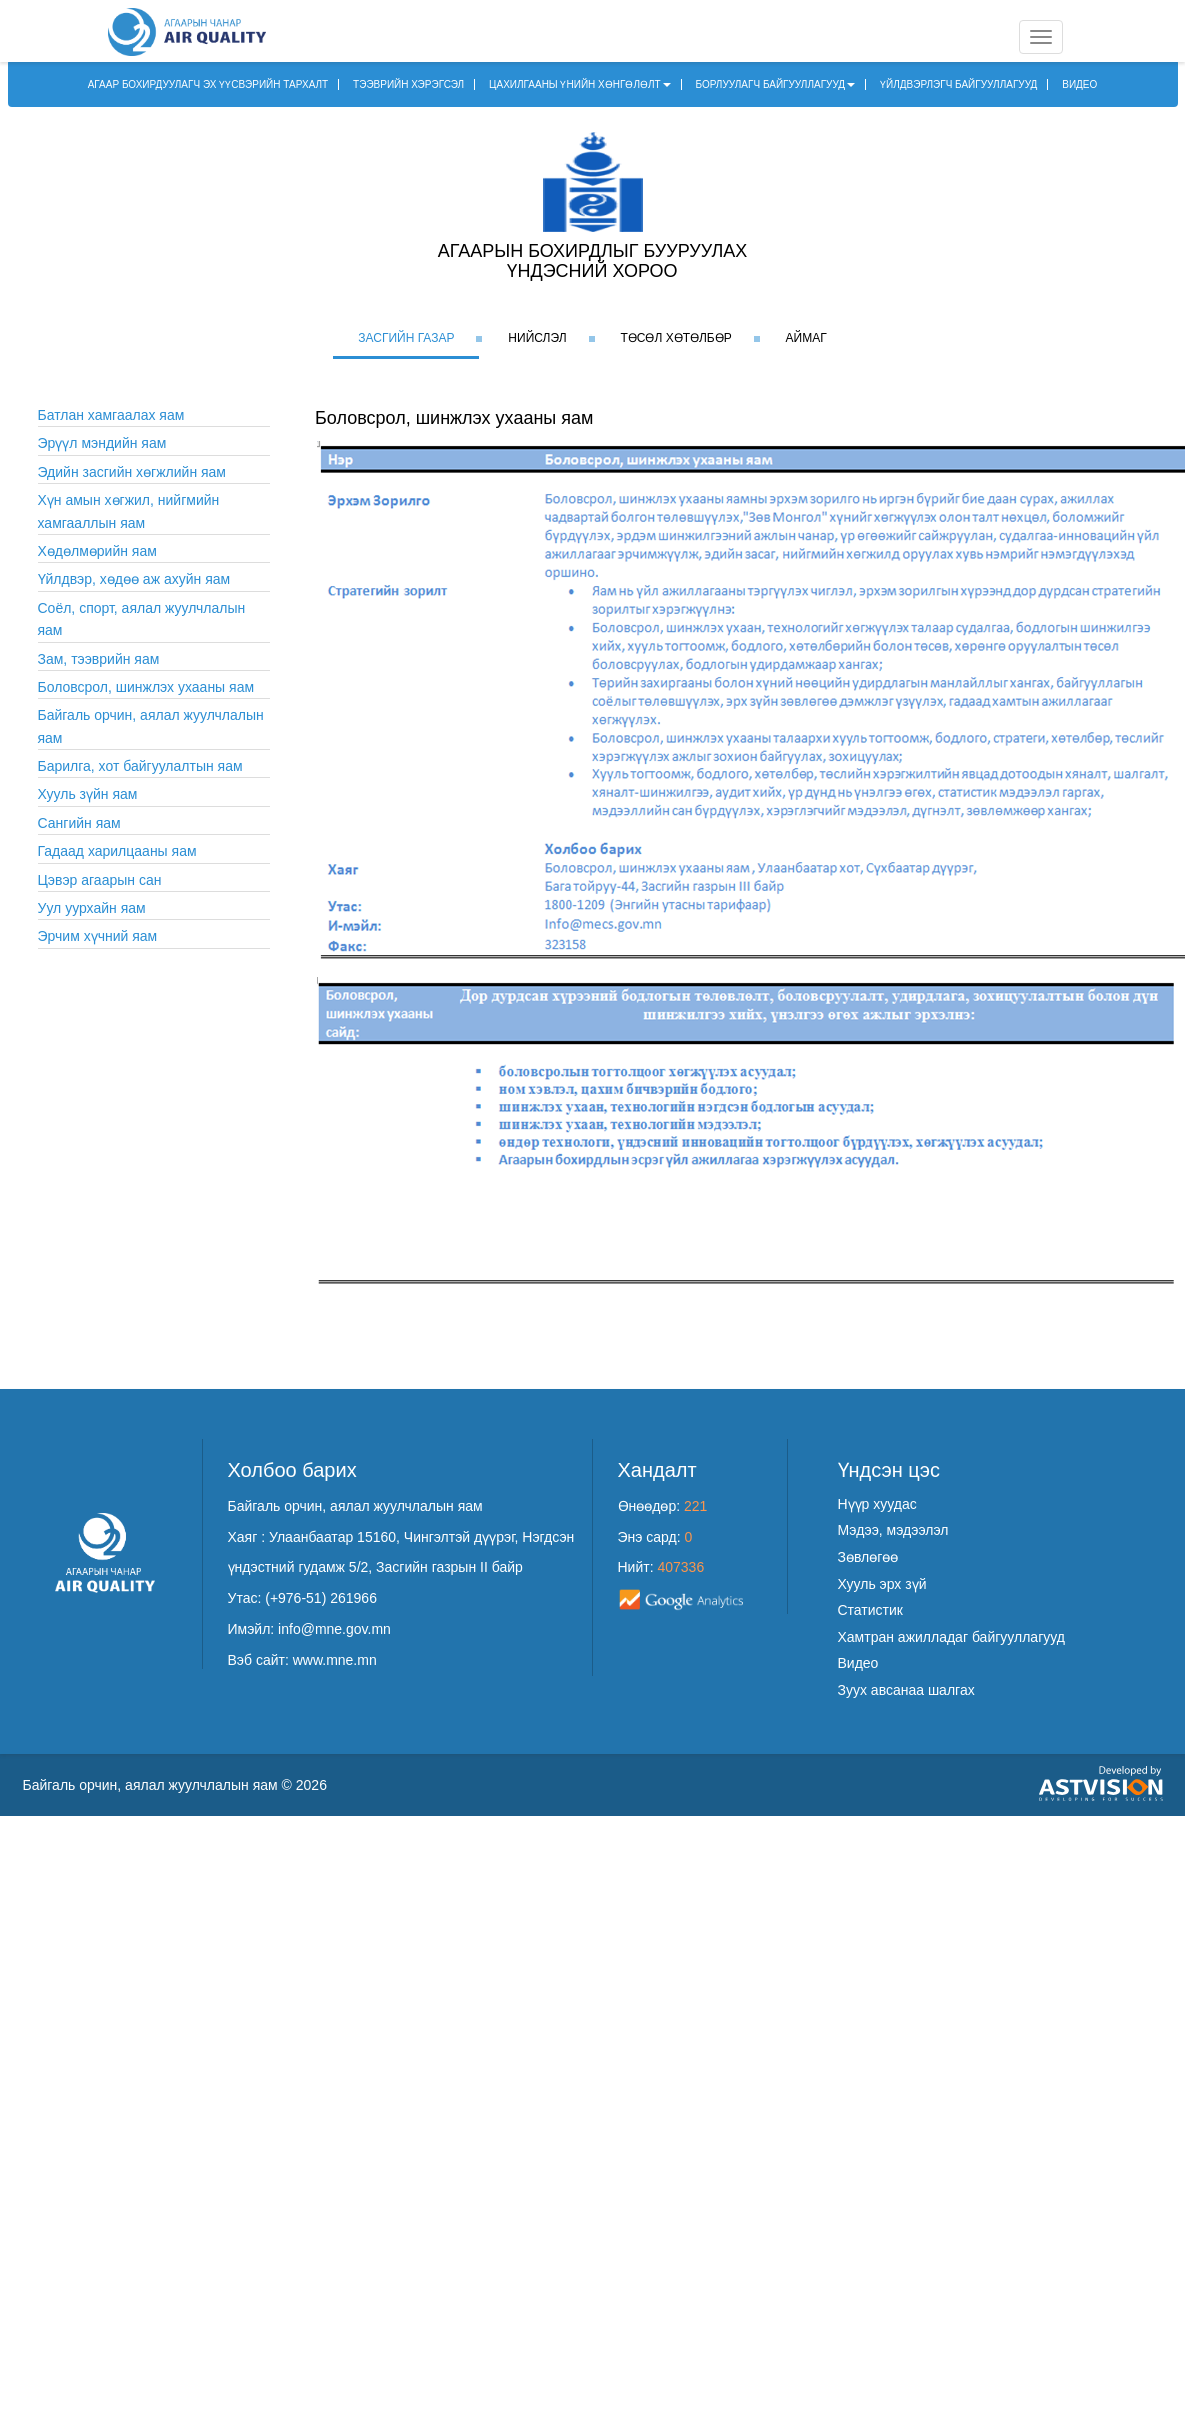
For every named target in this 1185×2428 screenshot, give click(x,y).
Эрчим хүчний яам (98, 936)
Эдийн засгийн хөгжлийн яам (132, 472)
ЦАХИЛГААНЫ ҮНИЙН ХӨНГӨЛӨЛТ (580, 84)
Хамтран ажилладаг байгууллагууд (951, 1637)
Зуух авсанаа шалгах (906, 1690)
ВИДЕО (1079, 84)
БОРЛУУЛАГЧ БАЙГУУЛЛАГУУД (776, 84)
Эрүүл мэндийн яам (102, 443)
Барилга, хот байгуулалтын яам (140, 766)
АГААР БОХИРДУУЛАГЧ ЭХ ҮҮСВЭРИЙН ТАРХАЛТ (208, 84)
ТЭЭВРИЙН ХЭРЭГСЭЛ (408, 84)
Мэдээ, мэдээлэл (893, 1530)
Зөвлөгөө (868, 1557)
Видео (858, 1663)
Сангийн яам (79, 823)
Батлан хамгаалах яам (111, 415)
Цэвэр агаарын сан (100, 880)
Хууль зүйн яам (88, 794)
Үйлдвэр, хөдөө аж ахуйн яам (134, 579)
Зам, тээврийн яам (99, 659)
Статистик (870, 1610)
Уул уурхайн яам (92, 908)
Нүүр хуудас (877, 1504)
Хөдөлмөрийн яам (97, 551)
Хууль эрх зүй (882, 1584)
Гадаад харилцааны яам (117, 851)
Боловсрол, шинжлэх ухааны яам (146, 687)
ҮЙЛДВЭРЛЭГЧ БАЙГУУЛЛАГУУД (958, 84)
